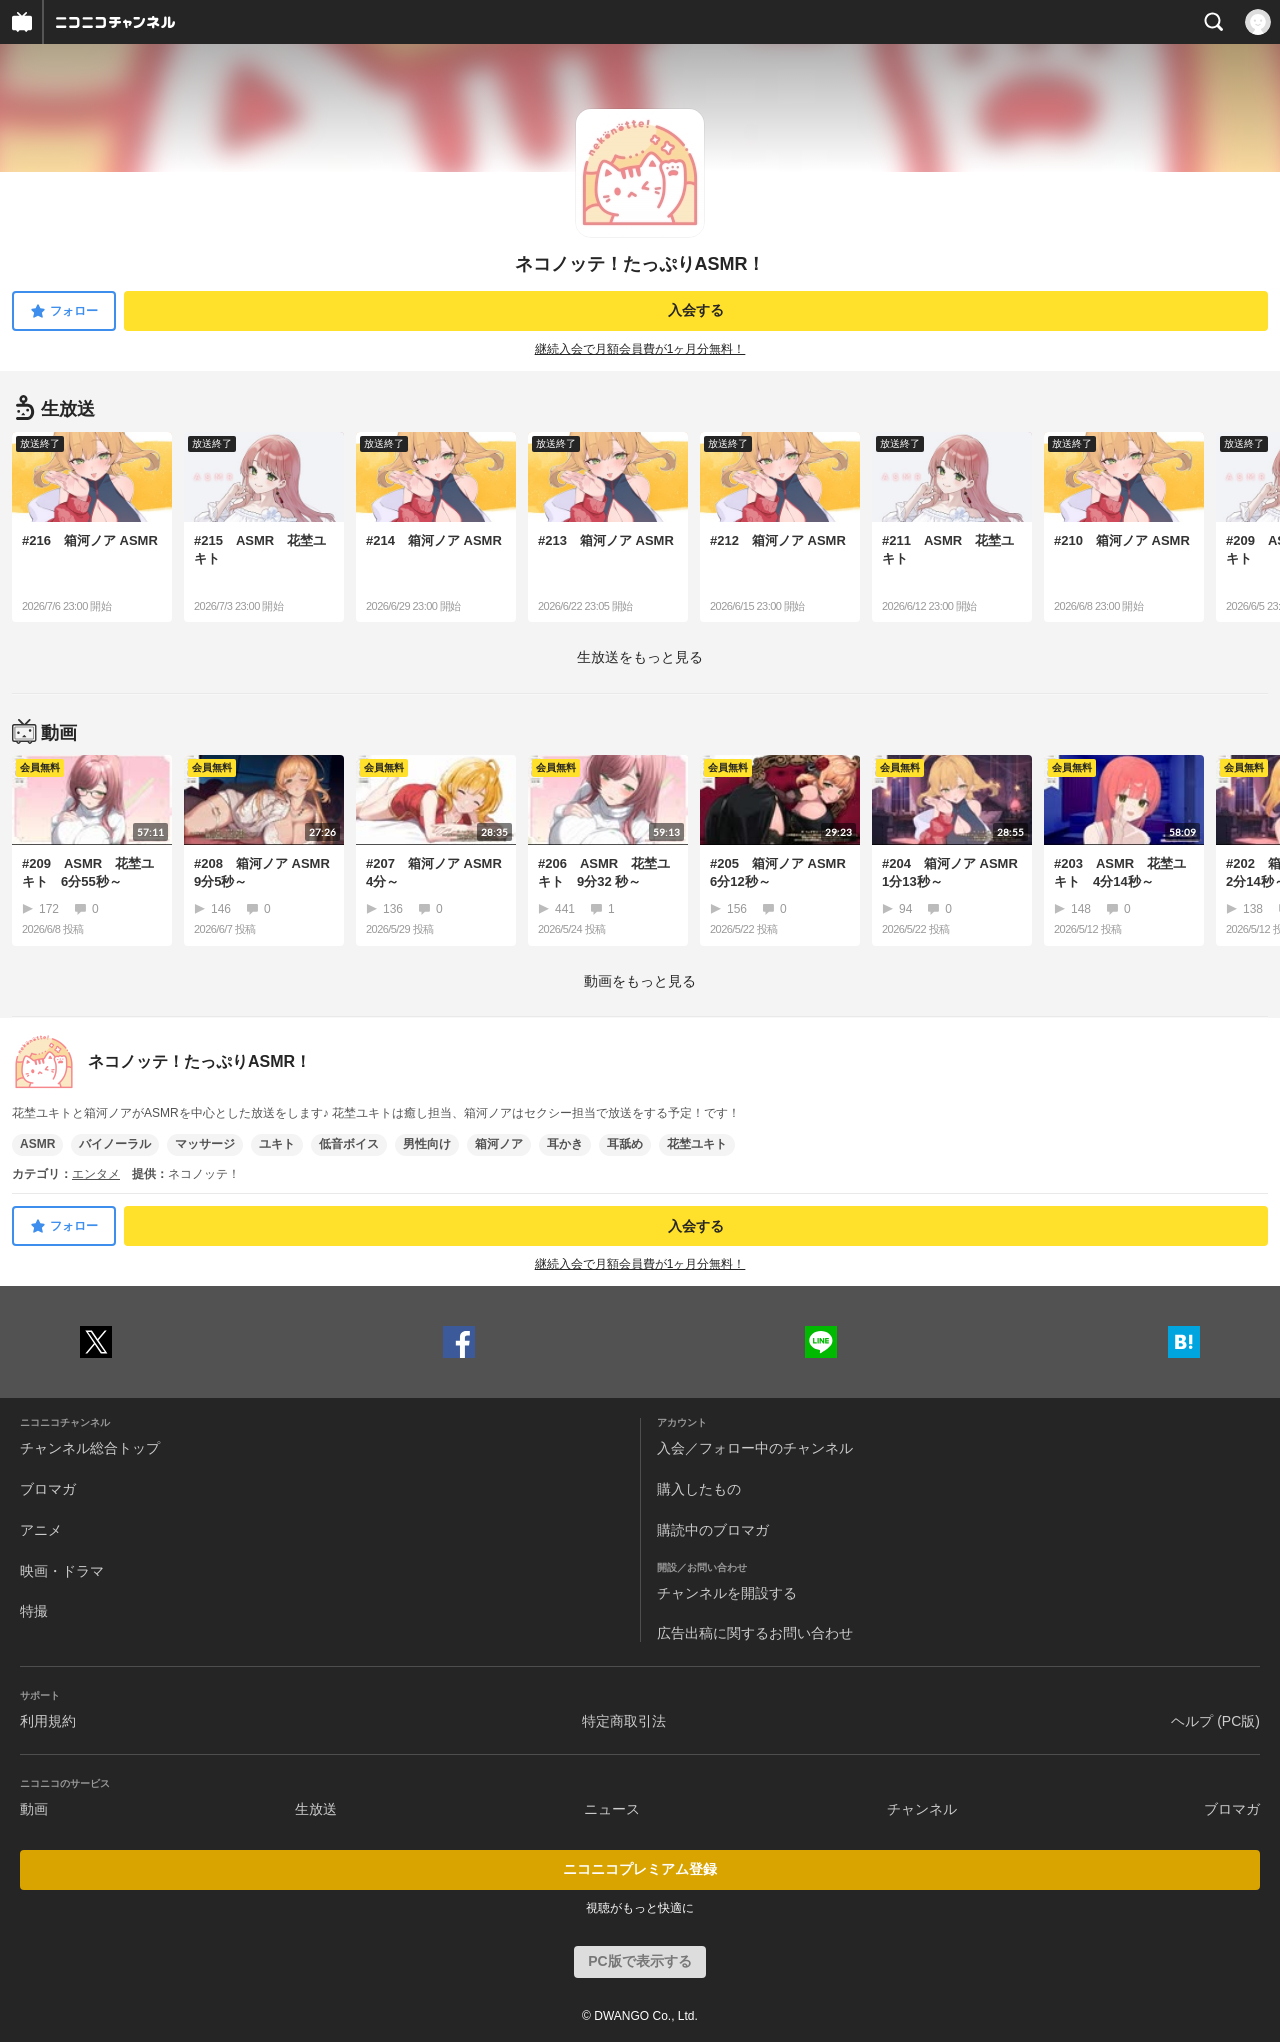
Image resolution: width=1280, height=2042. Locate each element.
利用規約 (48, 1721)
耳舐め (625, 1144)
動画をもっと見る (640, 981)
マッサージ (205, 1144)
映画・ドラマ (62, 1571)
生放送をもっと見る (640, 657)
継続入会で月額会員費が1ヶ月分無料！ (640, 349)
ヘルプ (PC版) (1215, 1721)
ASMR (37, 1144)
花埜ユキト (697, 1144)
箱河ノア (499, 1144)
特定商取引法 (624, 1721)
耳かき (565, 1144)
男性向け (427, 1144)
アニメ (41, 1530)
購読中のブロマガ (713, 1530)
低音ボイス (349, 1144)
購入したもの (699, 1489)
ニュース (612, 1809)
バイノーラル (115, 1144)
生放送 (316, 1809)
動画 (34, 1809)
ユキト (277, 1144)
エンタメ (96, 1174)
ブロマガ (48, 1489)
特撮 (34, 1611)
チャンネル (922, 1809)
